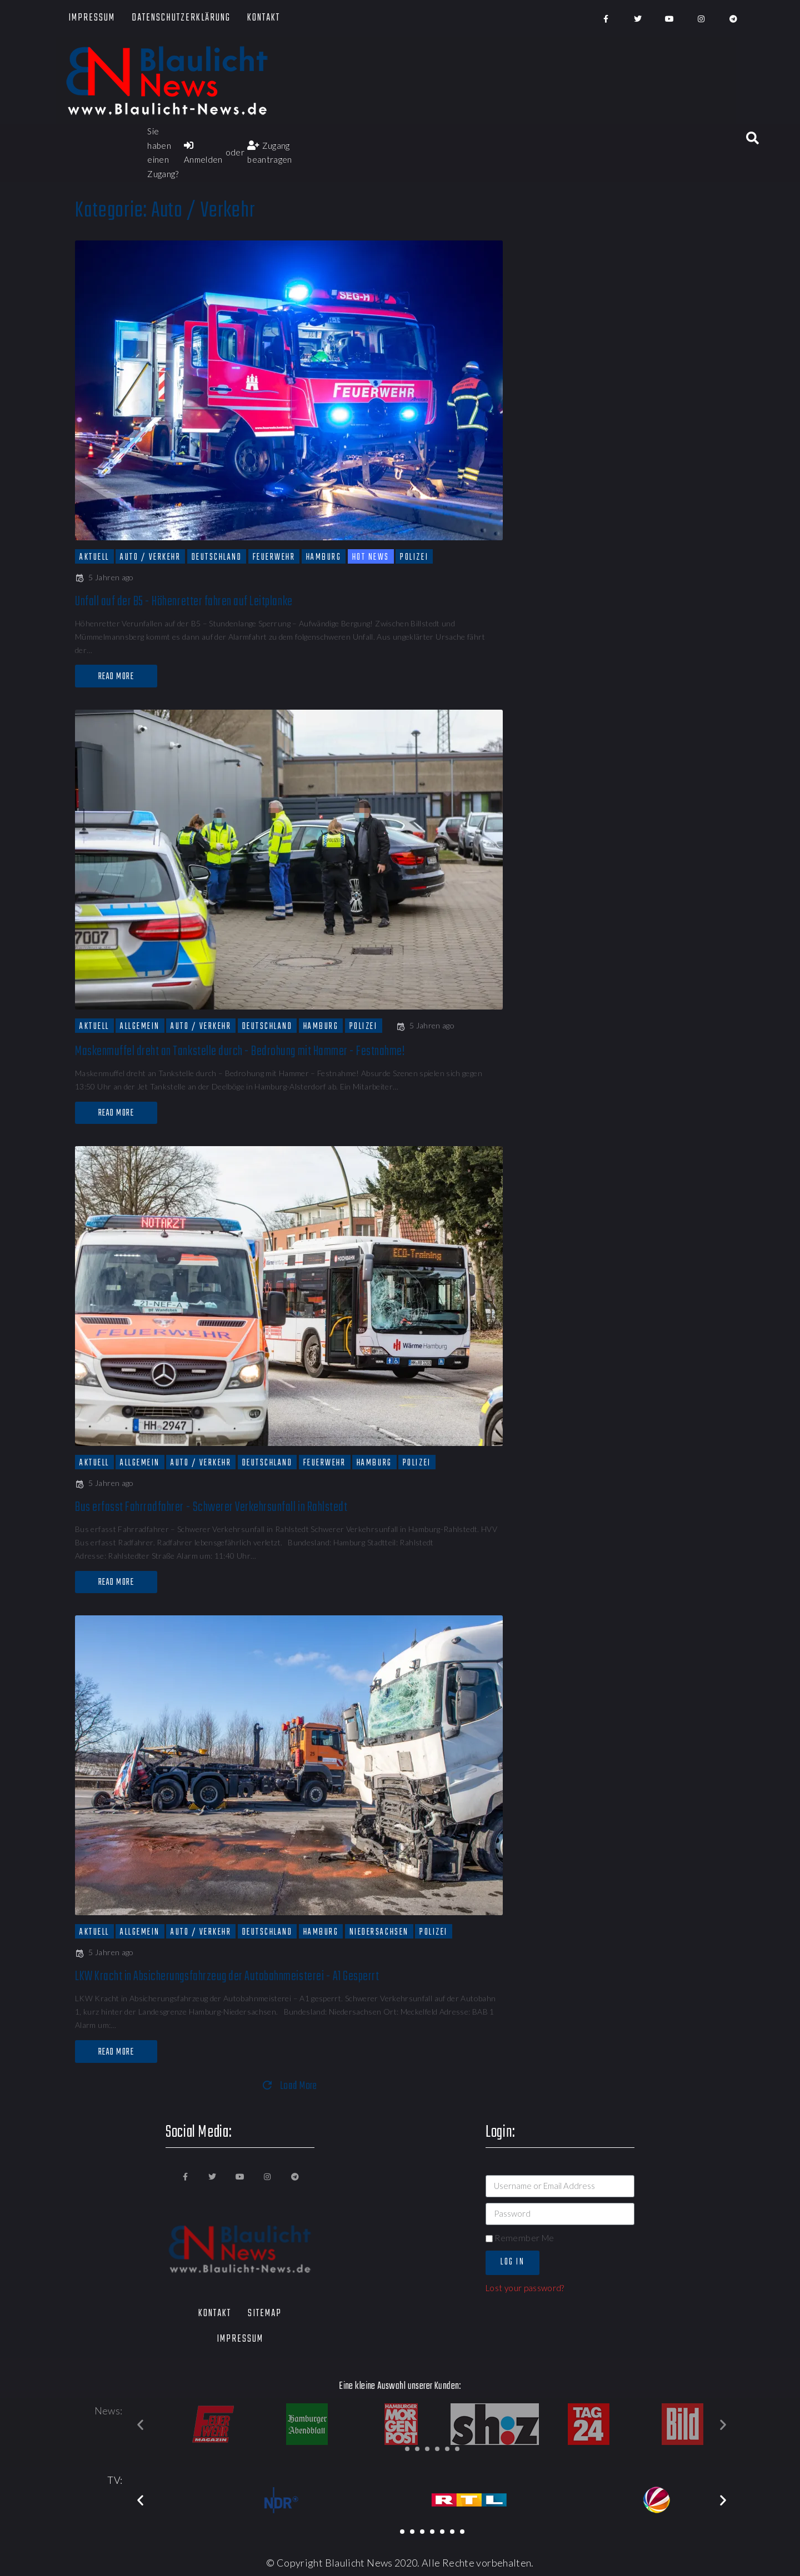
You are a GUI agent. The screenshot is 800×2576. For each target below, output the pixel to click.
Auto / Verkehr (150, 557)
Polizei (414, 557)
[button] (407, 2449)
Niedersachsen (379, 1932)
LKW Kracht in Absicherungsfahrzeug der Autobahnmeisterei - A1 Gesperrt (227, 1976)
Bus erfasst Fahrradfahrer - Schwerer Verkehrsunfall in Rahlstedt (211, 1507)
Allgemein (140, 1026)
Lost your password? (525, 2288)
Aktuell (94, 557)
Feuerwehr (274, 557)
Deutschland (217, 557)
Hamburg (324, 557)
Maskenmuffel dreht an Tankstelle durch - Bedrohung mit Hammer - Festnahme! (239, 1051)
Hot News (370, 557)
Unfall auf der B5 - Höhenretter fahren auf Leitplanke (184, 601)
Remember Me (520, 2238)
